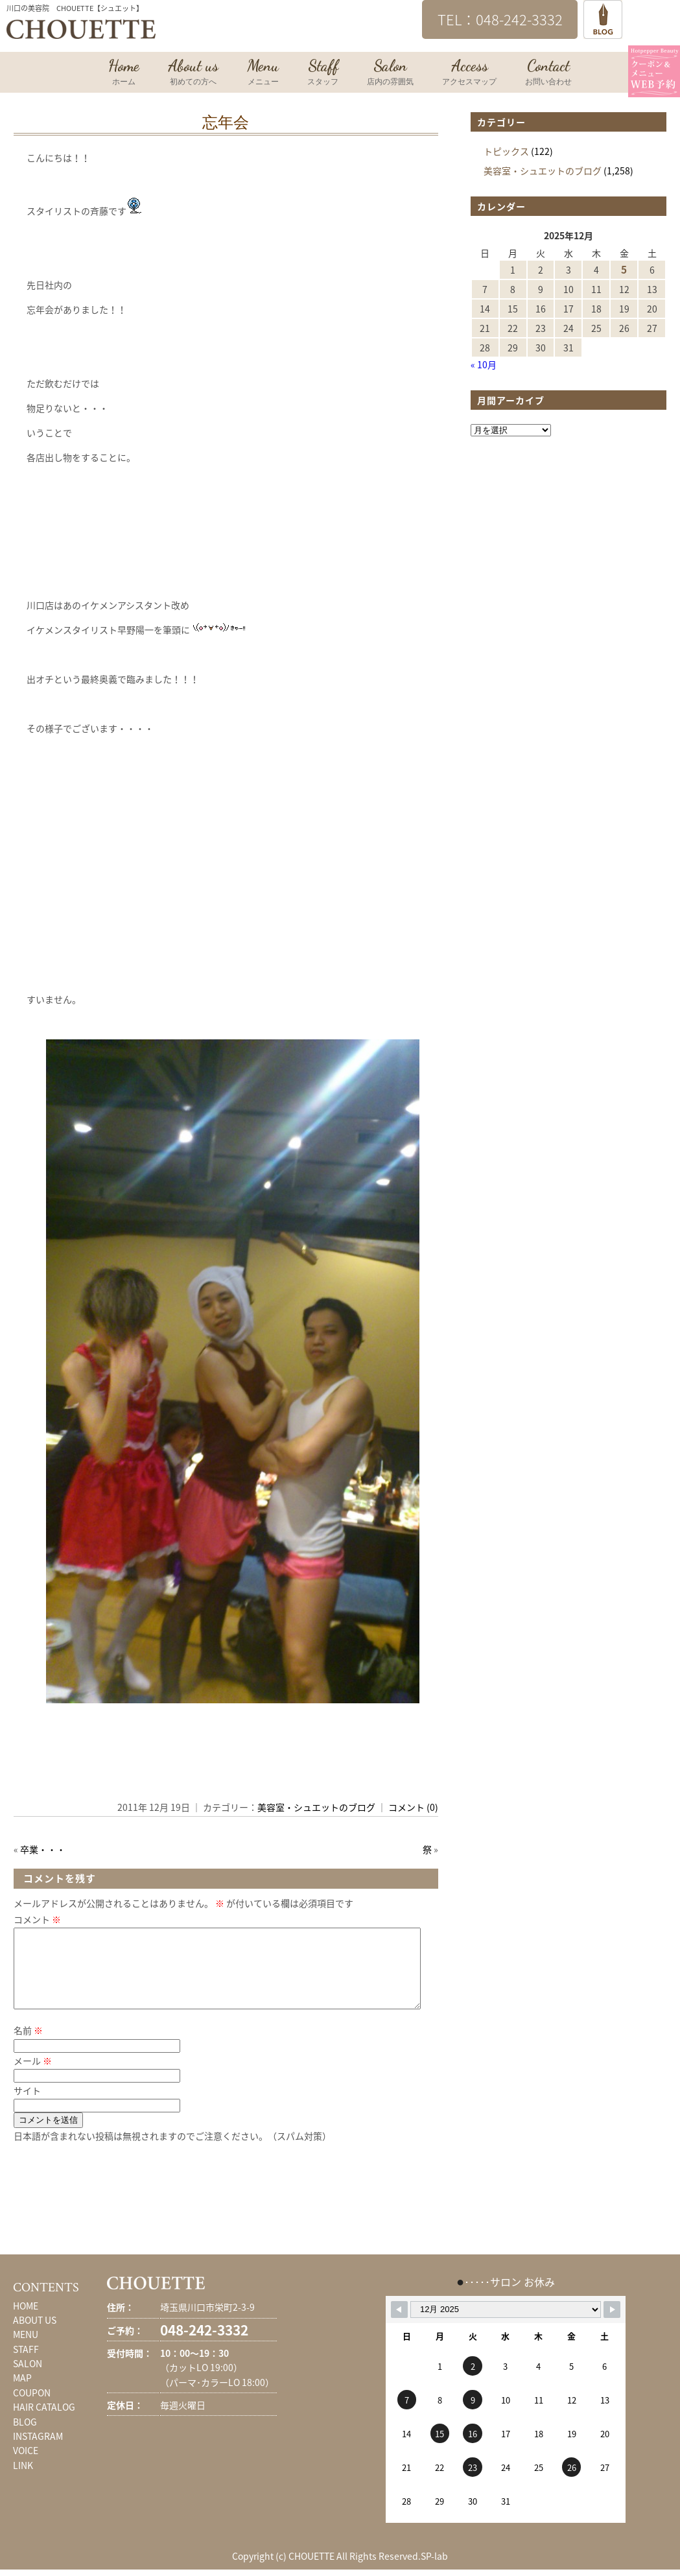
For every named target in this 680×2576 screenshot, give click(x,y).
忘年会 (225, 122)
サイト (27, 2105)
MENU (25, 2349)
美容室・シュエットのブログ (316, 1807)
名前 (28, 2045)
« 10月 (484, 364)
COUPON (32, 2408)
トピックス (506, 151)
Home (123, 72)
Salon (390, 72)
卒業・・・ (42, 1849)
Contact (548, 72)
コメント (37, 1919)
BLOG (25, 2437)
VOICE (25, 2465)
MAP (22, 2393)
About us (193, 72)
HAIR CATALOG (44, 2422)
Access (469, 72)
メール (33, 2076)
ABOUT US (34, 2335)
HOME (25, 2321)
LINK (23, 2480)
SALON (27, 2378)
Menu (263, 72)
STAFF (26, 2364)
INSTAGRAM (38, 2451)
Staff (322, 72)
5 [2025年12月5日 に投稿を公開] (624, 269)
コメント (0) (413, 1807)
